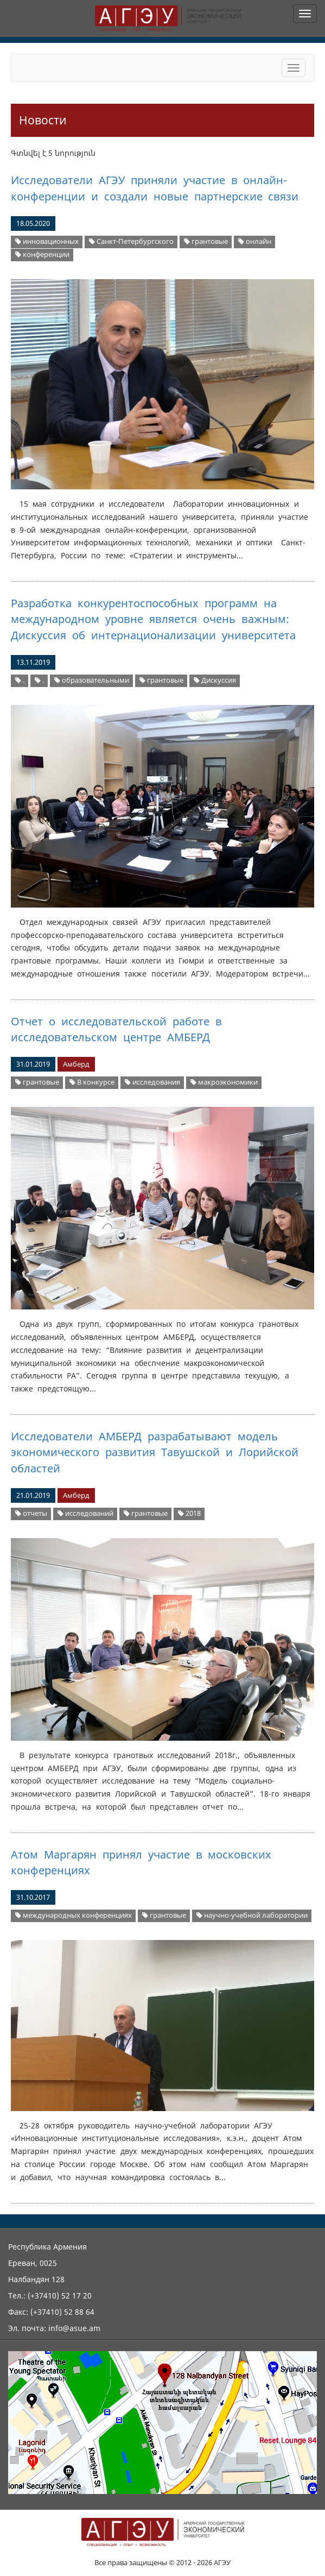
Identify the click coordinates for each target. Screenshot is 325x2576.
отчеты (31, 1513)
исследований (85, 1513)
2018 (189, 1513)
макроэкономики (224, 1082)
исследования (152, 1082)
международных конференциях (73, 1915)
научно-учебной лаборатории (252, 1915)
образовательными (91, 680)
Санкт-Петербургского (131, 241)
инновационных (47, 241)
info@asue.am (74, 2328)
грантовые (206, 241)
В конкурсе (91, 1082)
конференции (42, 254)
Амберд (76, 1064)
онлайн (254, 241)
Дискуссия (215, 680)
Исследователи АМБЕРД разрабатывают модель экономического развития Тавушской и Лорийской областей (154, 1452)
